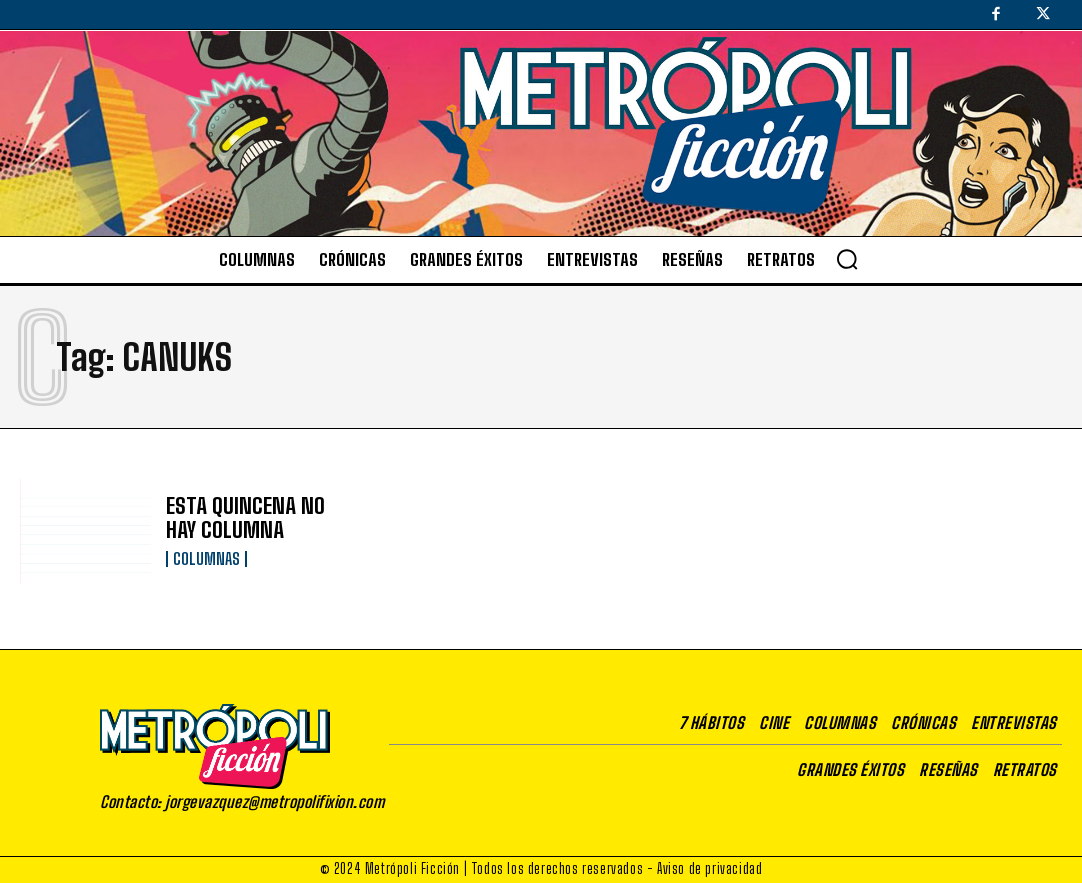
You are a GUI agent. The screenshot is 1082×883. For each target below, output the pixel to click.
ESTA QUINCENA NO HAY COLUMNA (253, 519)
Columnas (206, 557)
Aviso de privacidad (709, 868)
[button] (847, 259)
